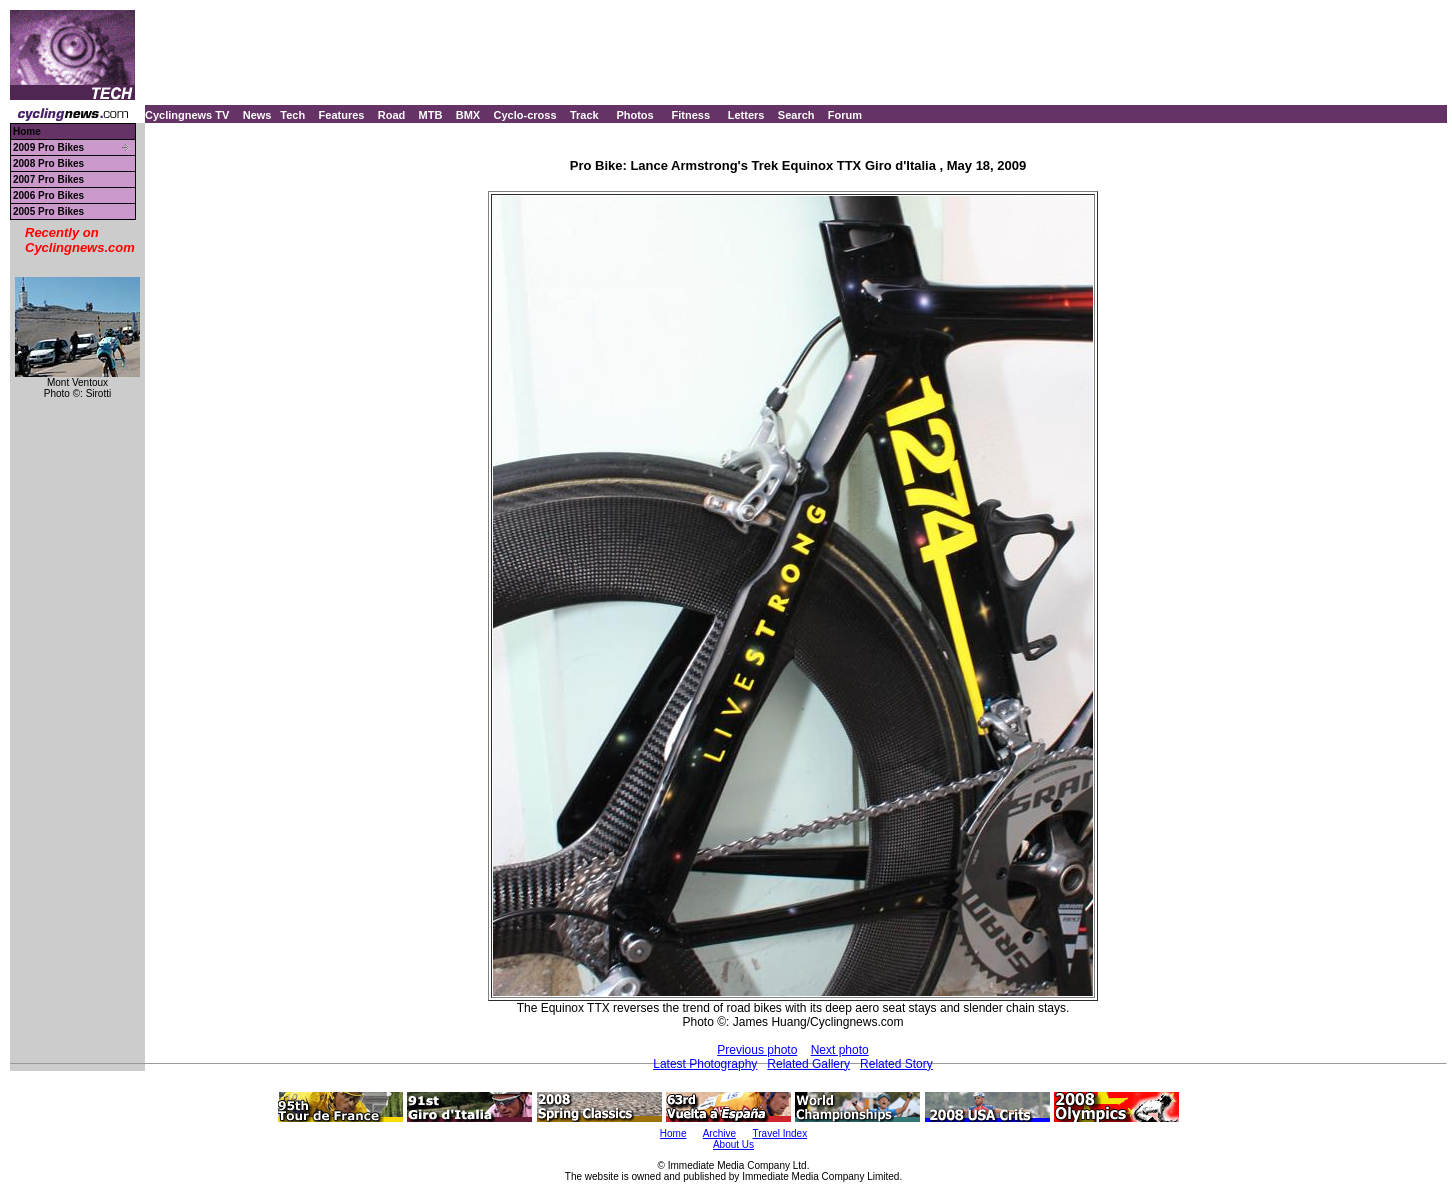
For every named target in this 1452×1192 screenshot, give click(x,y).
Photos (634, 115)
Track (584, 115)
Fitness (690, 115)
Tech (292, 115)
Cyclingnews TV (187, 115)
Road (392, 115)
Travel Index (780, 1133)
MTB (431, 115)
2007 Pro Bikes (48, 179)
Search (796, 115)
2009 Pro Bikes (48, 147)
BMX (468, 115)
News (257, 115)
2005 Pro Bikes (48, 211)
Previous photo (757, 1050)
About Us (733, 1144)
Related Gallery (808, 1064)
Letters (746, 115)
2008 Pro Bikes (48, 163)
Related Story (896, 1064)
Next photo (840, 1050)
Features (342, 115)
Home (27, 131)
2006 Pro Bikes (48, 195)
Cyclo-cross (525, 115)
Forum (845, 115)
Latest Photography (705, 1064)
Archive (719, 1133)
